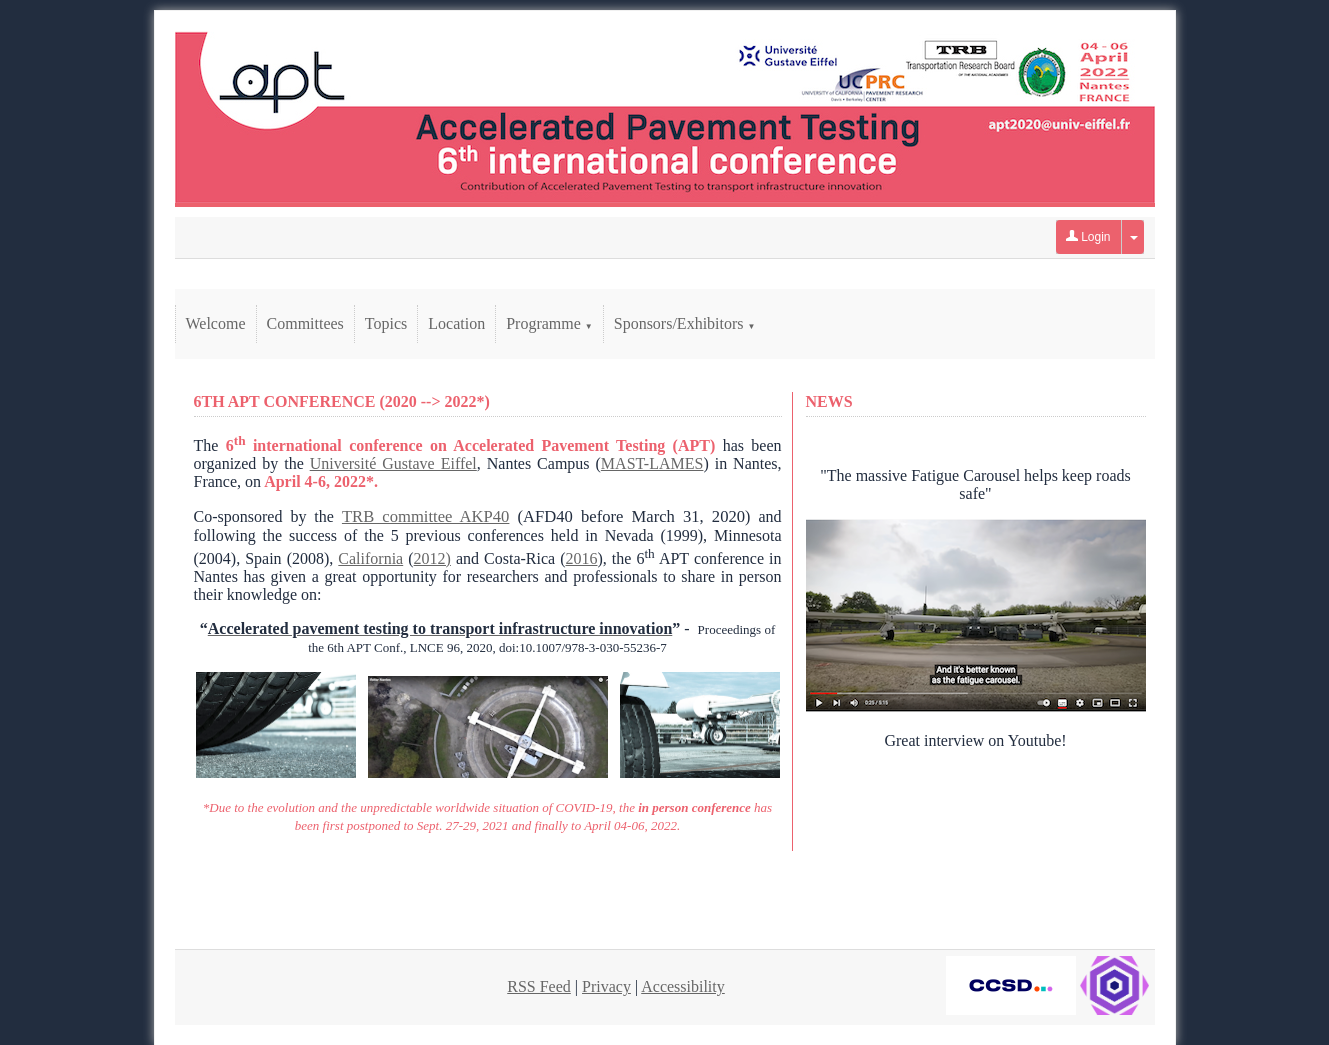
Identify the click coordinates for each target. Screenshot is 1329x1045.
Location (456, 323)
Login (1088, 237)
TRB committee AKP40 (425, 516)
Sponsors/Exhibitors (685, 323)
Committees (305, 323)
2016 (581, 558)
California (370, 558)
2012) (432, 558)
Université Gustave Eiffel (393, 463)
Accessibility (683, 986)
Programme (549, 323)
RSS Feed (539, 986)
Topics (386, 323)
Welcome (216, 323)
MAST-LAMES (652, 463)
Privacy (606, 986)
